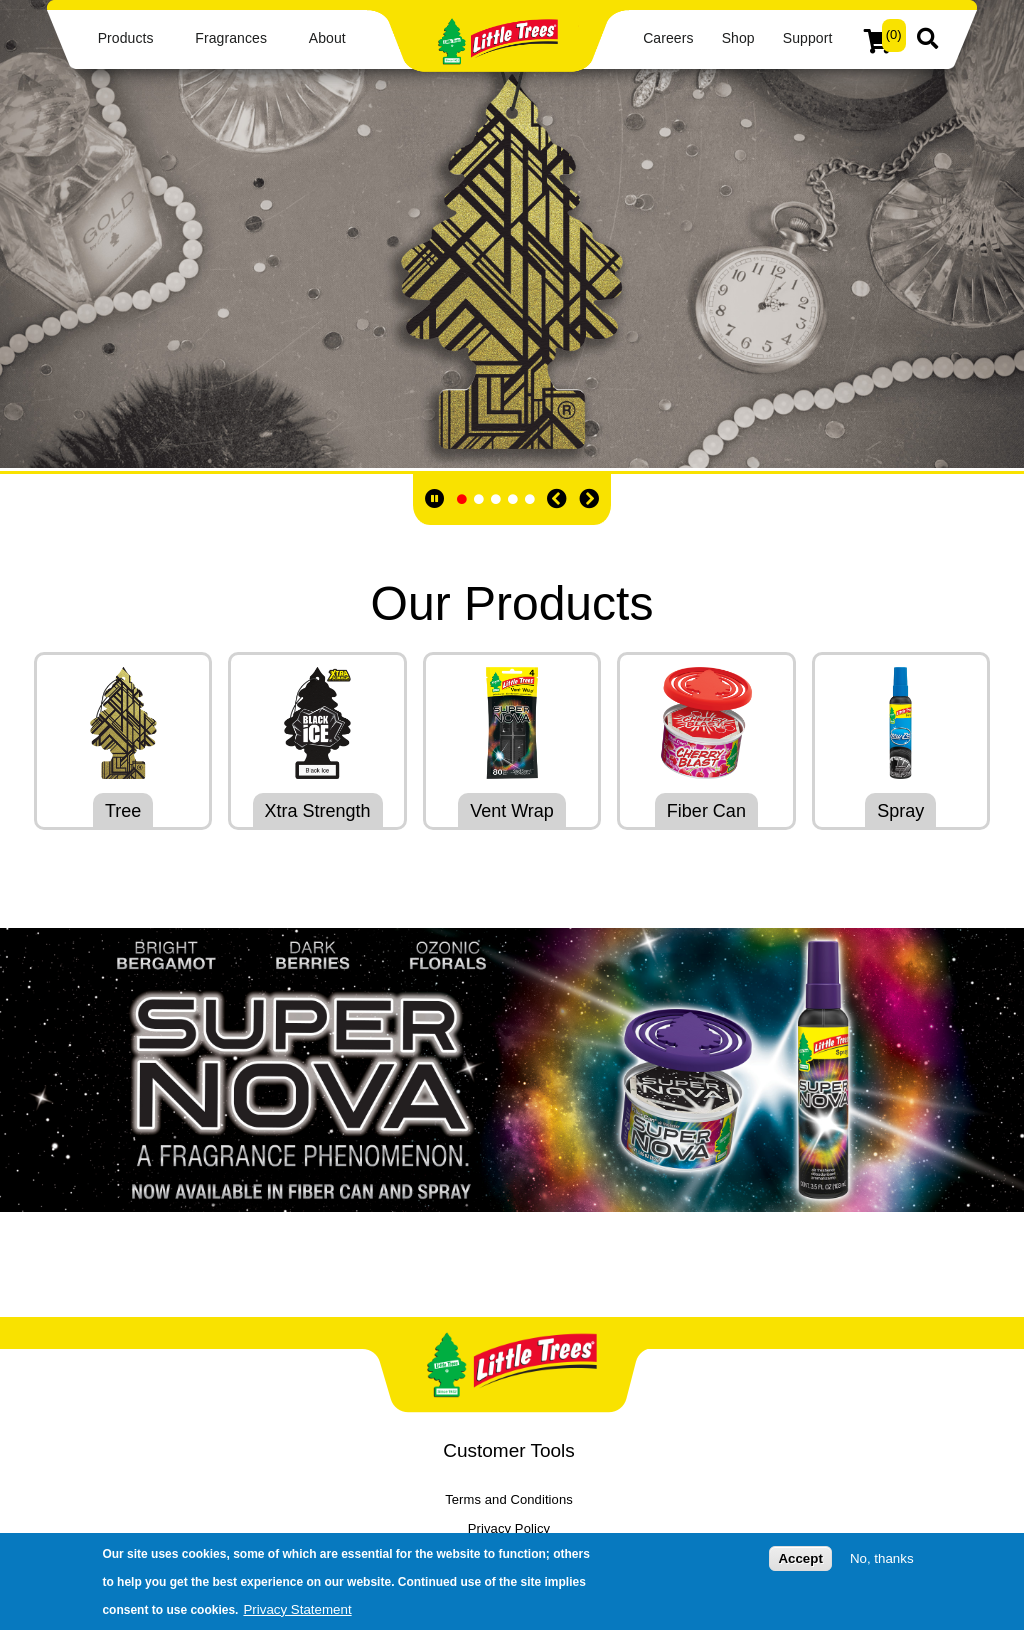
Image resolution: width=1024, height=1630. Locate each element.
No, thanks (882, 1558)
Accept (800, 1558)
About (327, 38)
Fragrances (231, 38)
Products (126, 38)
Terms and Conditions (509, 1499)
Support (808, 38)
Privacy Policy (509, 1528)
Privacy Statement (297, 1609)
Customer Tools (509, 1450)
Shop (738, 38)
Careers (668, 38)
